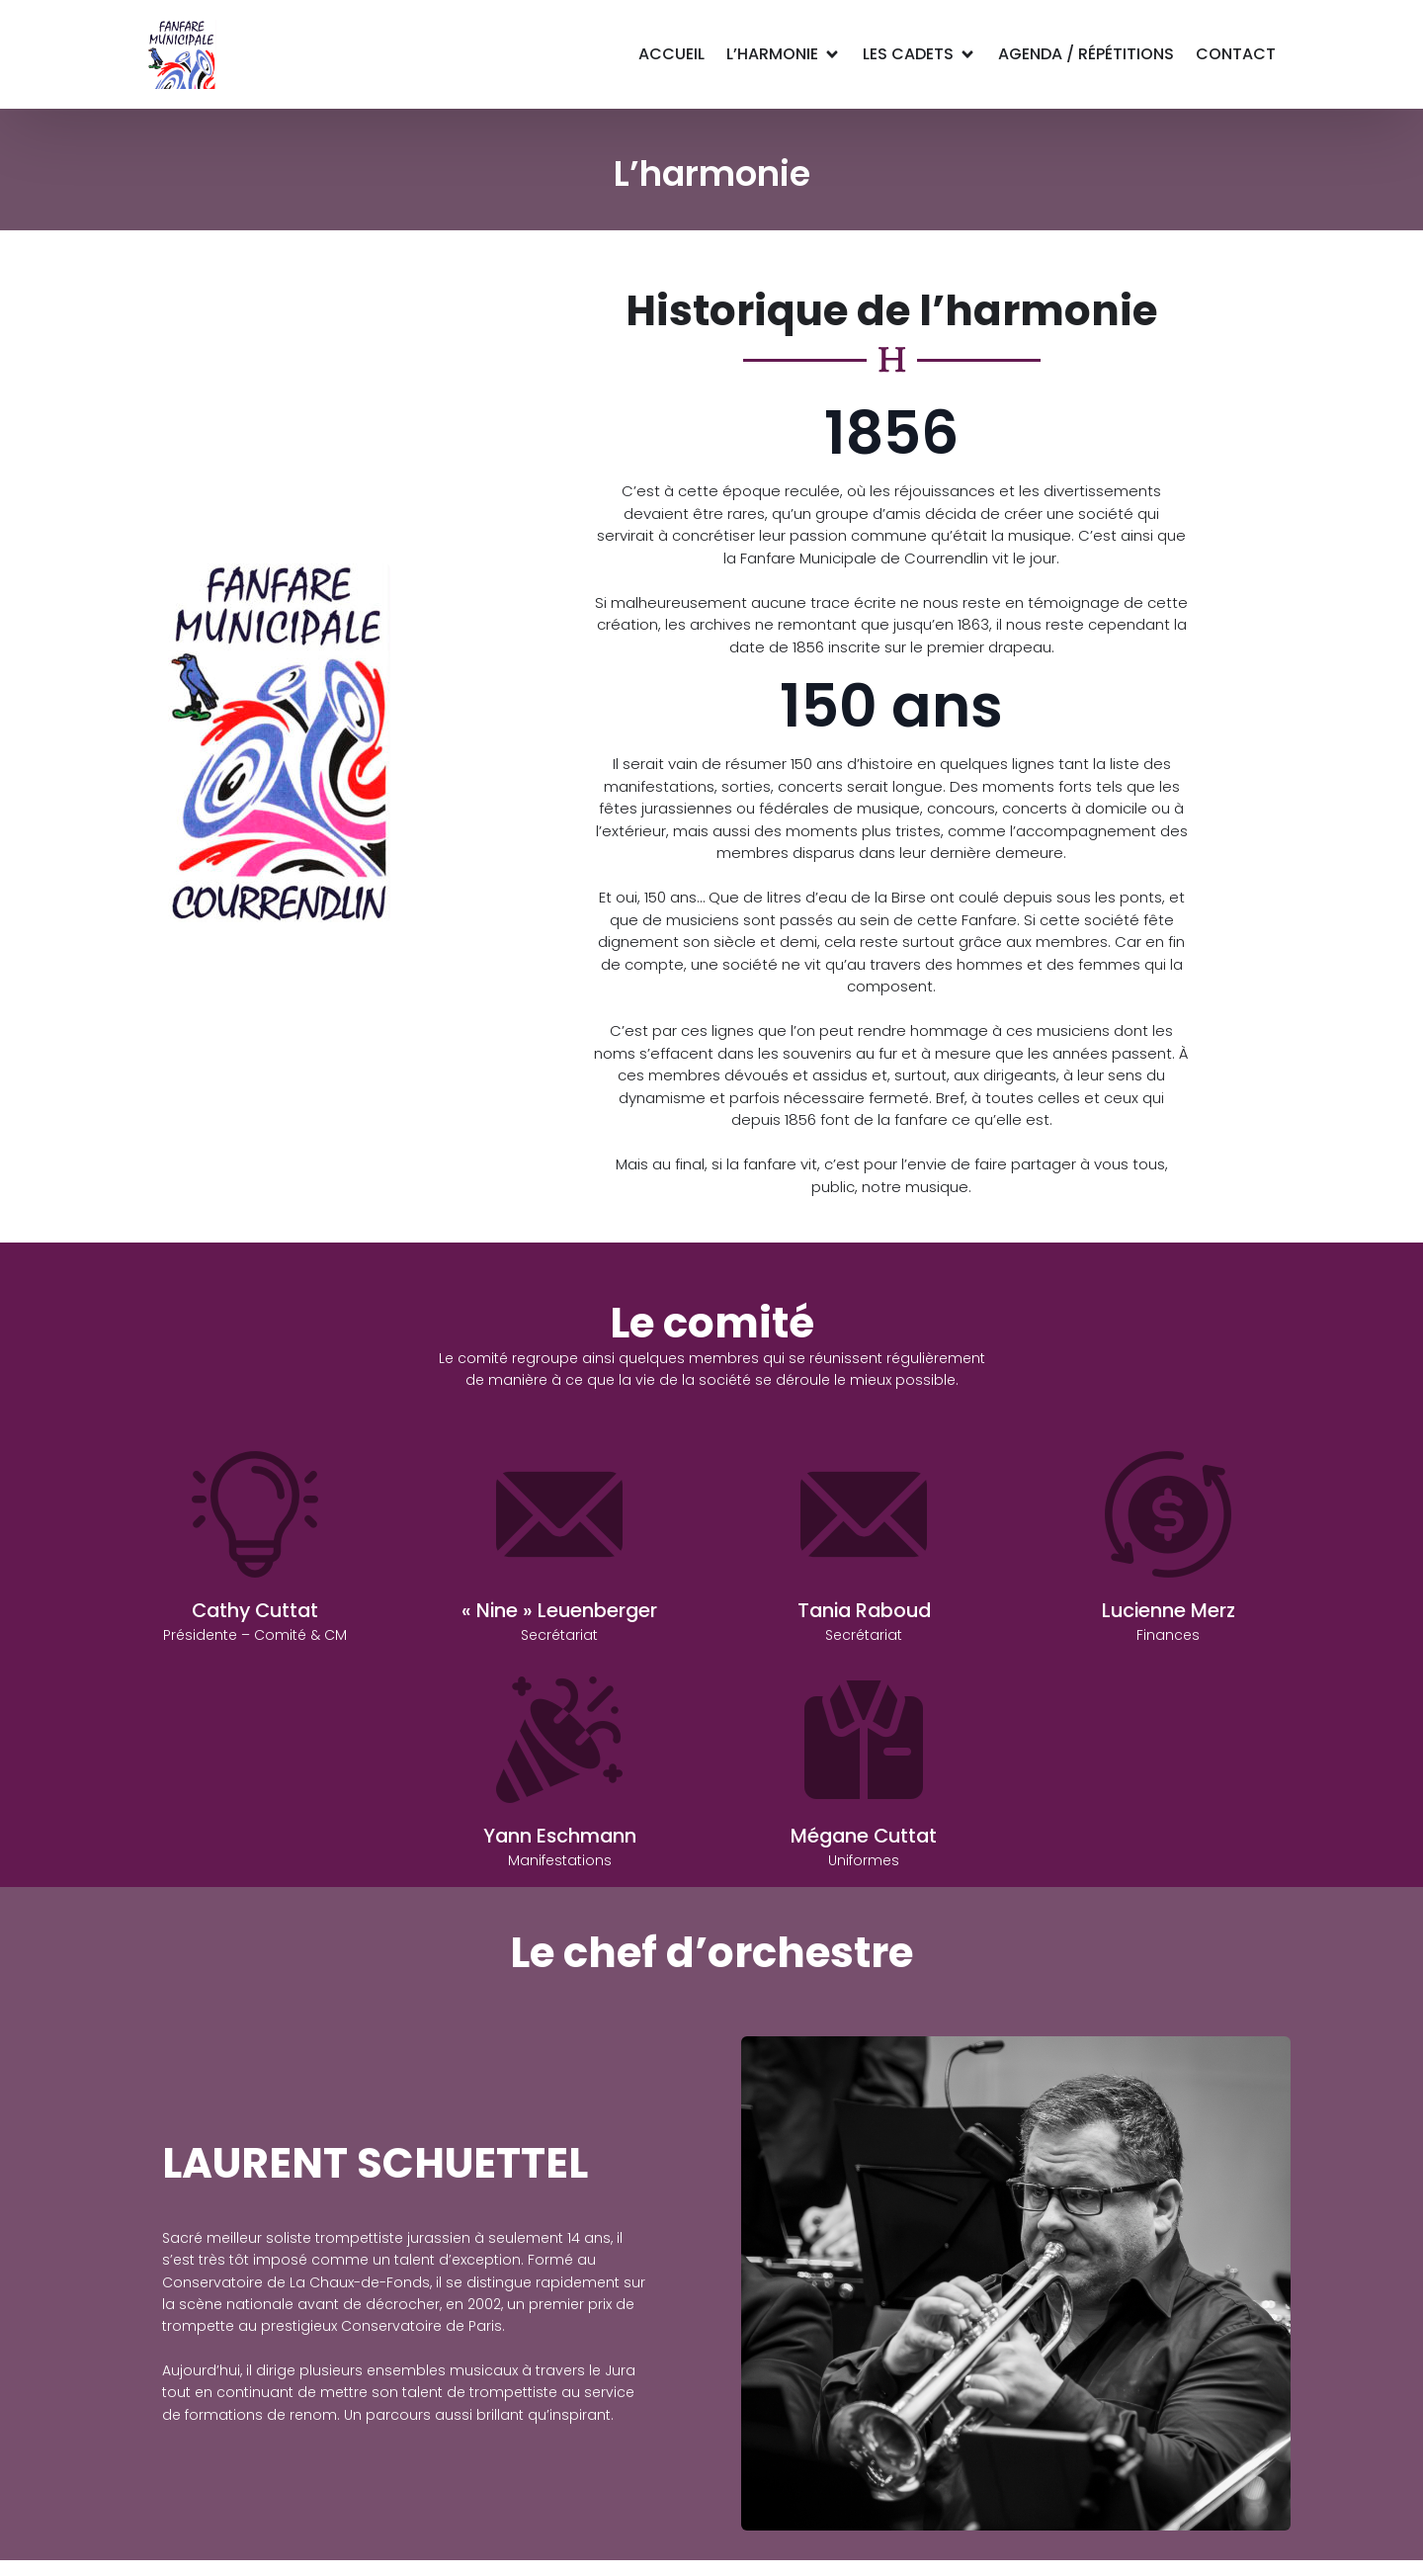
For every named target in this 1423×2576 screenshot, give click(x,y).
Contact (1236, 54)
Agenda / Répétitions (1086, 54)
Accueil (671, 54)
